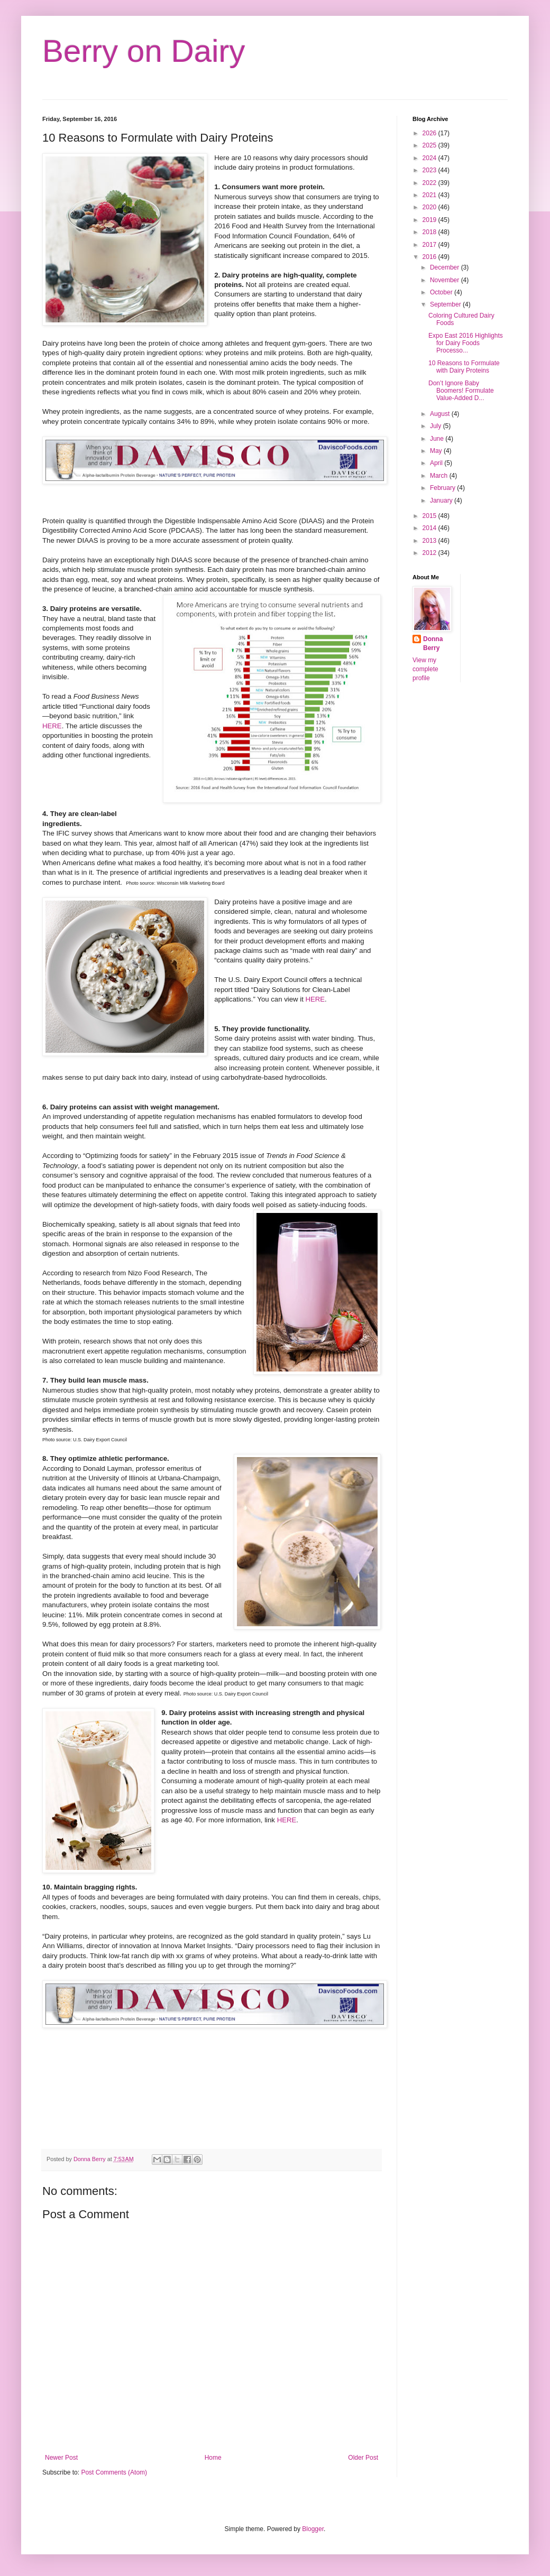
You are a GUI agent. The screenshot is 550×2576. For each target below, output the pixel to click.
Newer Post (61, 2457)
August (441, 414)
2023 (430, 170)
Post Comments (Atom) (114, 2472)
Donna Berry (433, 643)
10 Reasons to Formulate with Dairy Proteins (464, 366)
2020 (430, 207)
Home (213, 2457)
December (445, 267)
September (446, 304)
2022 (430, 183)
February (443, 488)
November (445, 280)
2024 (430, 158)
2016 (430, 257)
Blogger (313, 2529)
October (442, 292)
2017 (430, 244)
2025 (430, 145)
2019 (430, 220)
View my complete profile (425, 669)
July (436, 426)
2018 (430, 232)
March (440, 475)
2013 (430, 540)
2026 (430, 133)
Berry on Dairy (143, 51)
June (437, 438)
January (442, 500)
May (437, 451)
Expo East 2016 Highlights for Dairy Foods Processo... (465, 343)
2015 (430, 516)
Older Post (363, 2457)
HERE (52, 726)
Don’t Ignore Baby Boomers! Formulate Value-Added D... (461, 390)
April (437, 463)
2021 (430, 195)
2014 (430, 528)
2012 (430, 553)
